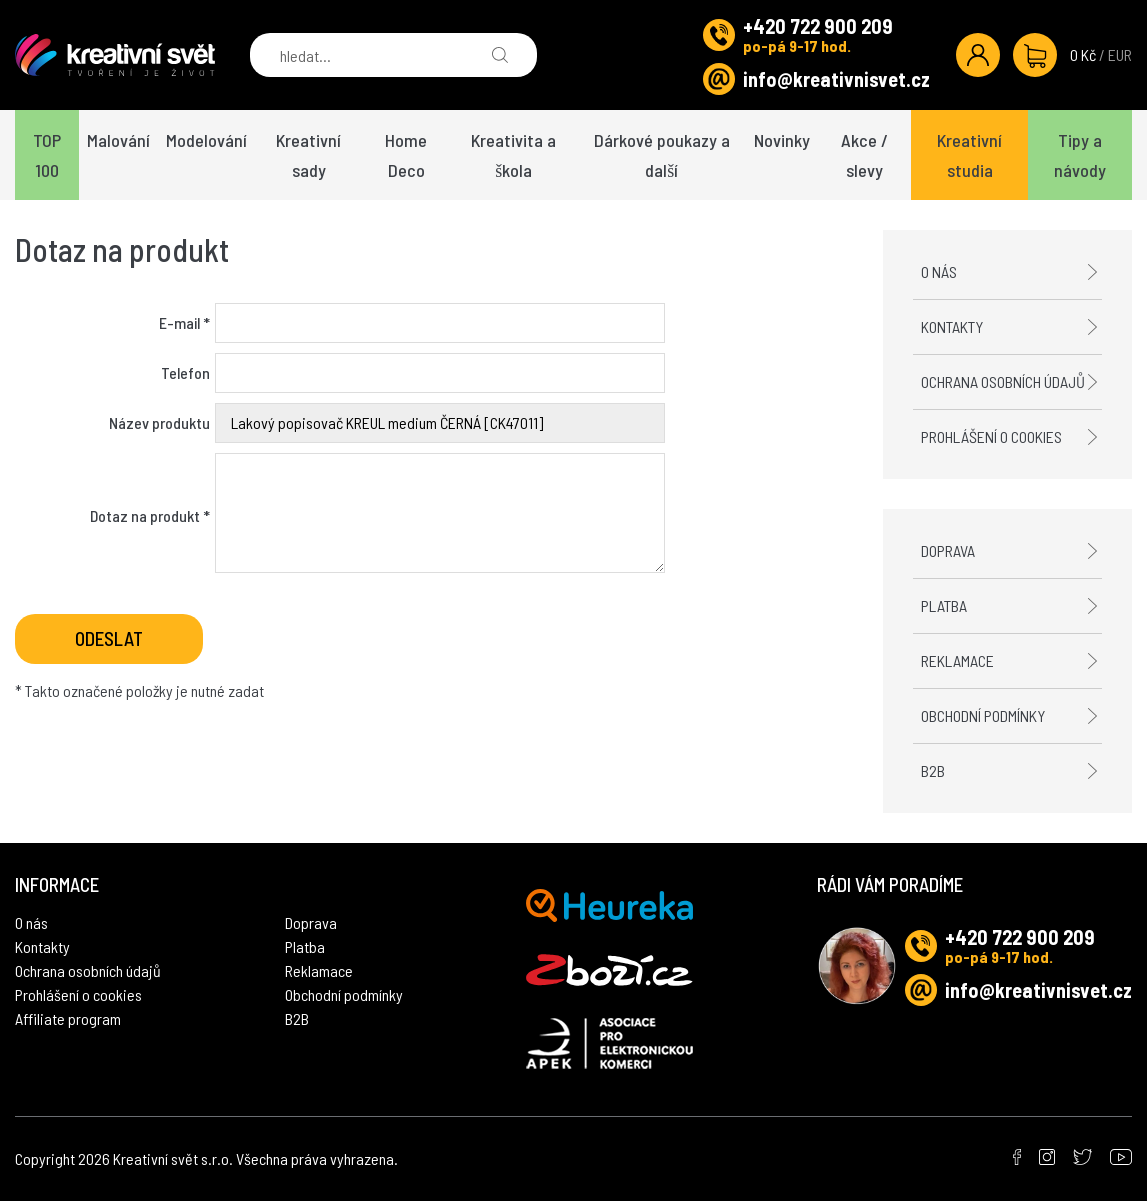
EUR (1120, 54)
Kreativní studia (969, 155)
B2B (933, 770)
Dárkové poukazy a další (662, 155)
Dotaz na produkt (150, 515)
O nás (939, 271)
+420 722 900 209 (818, 26)
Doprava (948, 550)
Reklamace (957, 660)
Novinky (782, 140)
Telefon (185, 372)
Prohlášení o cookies (991, 436)
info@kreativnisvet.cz (836, 79)
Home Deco (406, 155)
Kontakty (952, 326)
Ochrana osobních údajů (1003, 381)
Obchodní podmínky (983, 715)
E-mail (184, 322)
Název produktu (159, 422)
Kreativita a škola (513, 155)
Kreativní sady (308, 155)
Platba (944, 605)
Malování (118, 140)
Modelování (206, 140)
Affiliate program (68, 1018)
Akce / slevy (864, 155)
